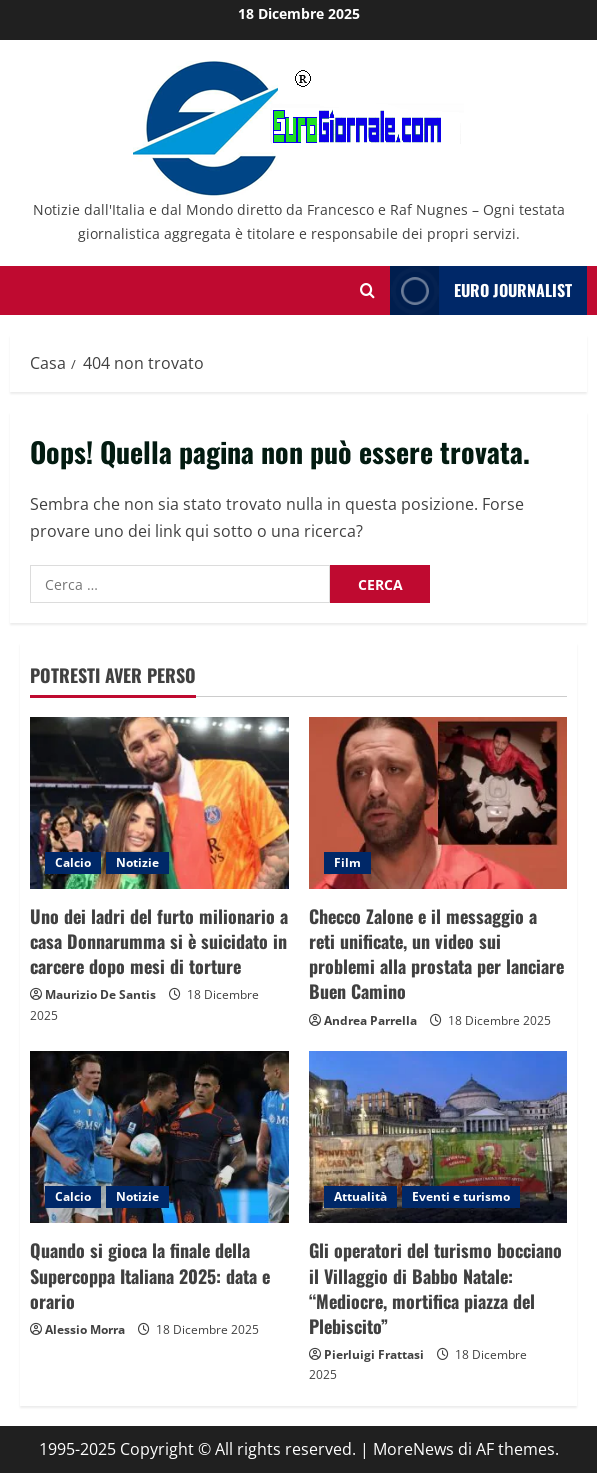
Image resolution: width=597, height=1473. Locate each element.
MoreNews (413, 1449)
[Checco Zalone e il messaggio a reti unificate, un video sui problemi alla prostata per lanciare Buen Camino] (438, 803)
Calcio (73, 862)
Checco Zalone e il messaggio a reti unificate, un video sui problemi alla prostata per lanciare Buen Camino (436, 954)
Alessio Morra (85, 1329)
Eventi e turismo (461, 1196)
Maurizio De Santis (100, 994)
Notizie (137, 862)
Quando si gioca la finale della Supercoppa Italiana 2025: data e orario (150, 1275)
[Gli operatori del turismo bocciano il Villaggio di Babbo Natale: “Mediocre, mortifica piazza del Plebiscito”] (438, 1137)
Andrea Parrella (370, 1020)
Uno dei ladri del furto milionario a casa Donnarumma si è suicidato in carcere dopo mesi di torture (159, 941)
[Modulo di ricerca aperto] (367, 290)
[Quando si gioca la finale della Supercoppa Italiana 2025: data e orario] (159, 1137)
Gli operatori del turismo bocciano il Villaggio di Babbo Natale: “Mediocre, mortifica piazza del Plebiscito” (435, 1288)
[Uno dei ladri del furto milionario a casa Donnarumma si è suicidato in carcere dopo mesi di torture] (159, 803)
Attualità (360, 1196)
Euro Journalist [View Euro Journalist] (481, 290)
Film (347, 862)
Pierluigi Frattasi (374, 1354)
